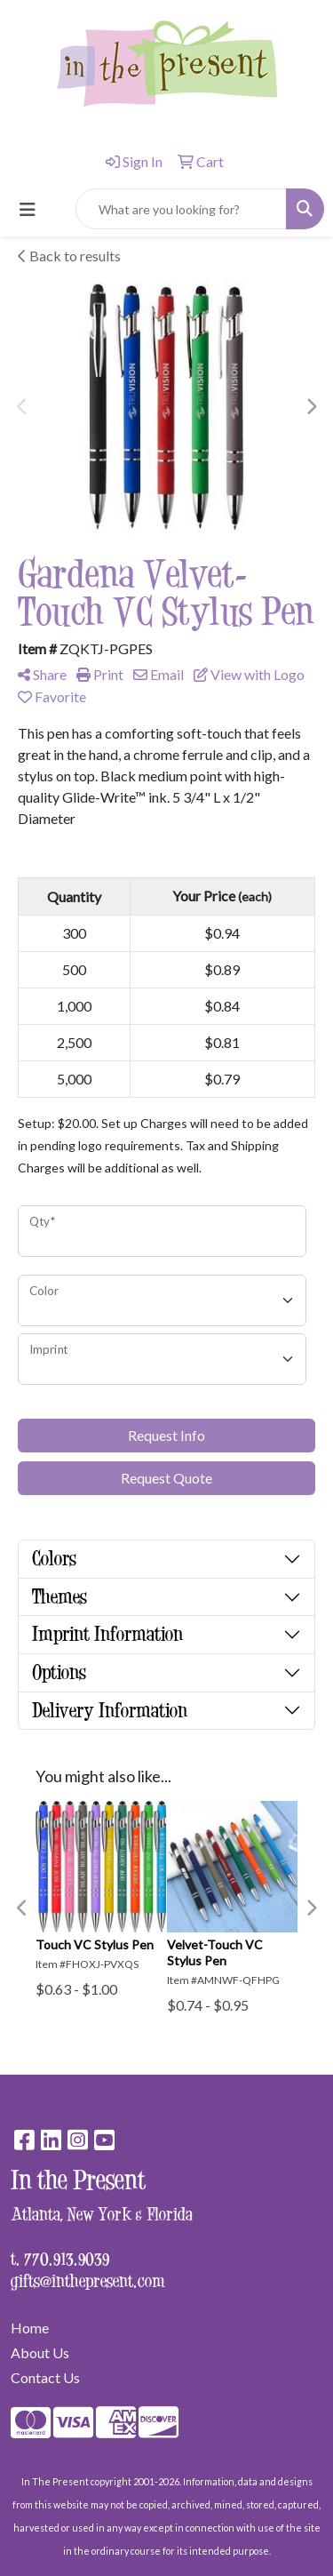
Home (30, 2327)
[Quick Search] (181, 208)
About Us (40, 2352)
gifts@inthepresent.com (88, 2280)
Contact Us (45, 2377)
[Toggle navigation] (27, 209)
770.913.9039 (66, 2258)
